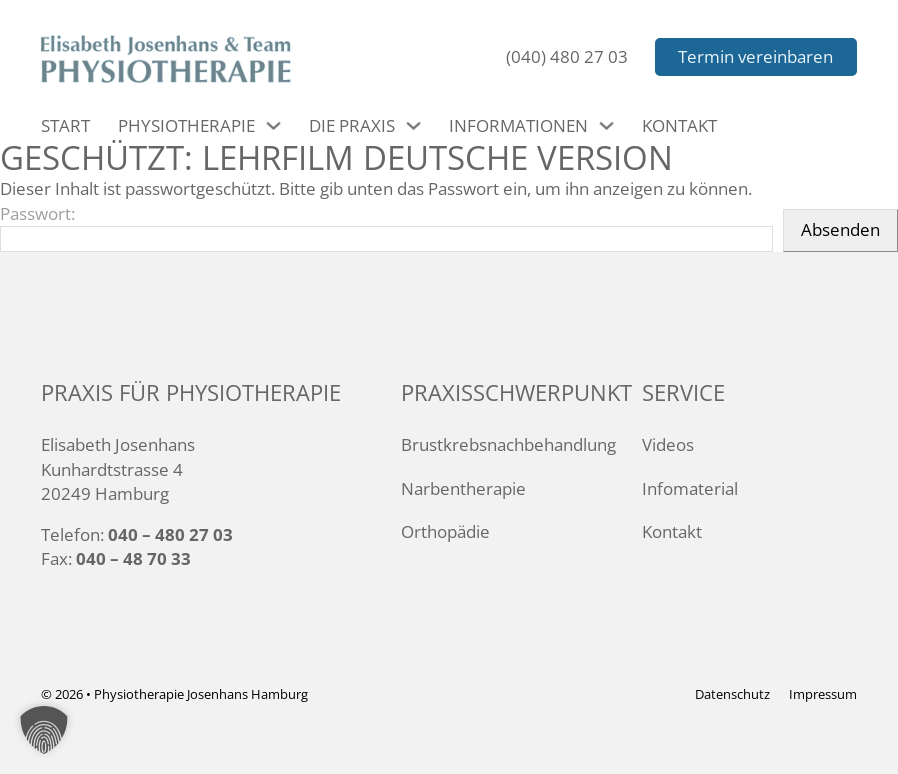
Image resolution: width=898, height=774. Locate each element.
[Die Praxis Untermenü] (413, 125)
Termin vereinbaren (755, 56)
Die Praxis (352, 125)
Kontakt (679, 125)
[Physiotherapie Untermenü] (273, 125)
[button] (44, 730)
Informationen (518, 125)
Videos (668, 444)
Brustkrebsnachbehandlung (508, 444)
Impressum (823, 694)
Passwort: (386, 227)
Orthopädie (445, 531)
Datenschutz (732, 694)
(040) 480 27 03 (567, 56)
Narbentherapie (463, 488)
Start (65, 125)
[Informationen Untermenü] (606, 125)
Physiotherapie (186, 125)
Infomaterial (690, 488)
